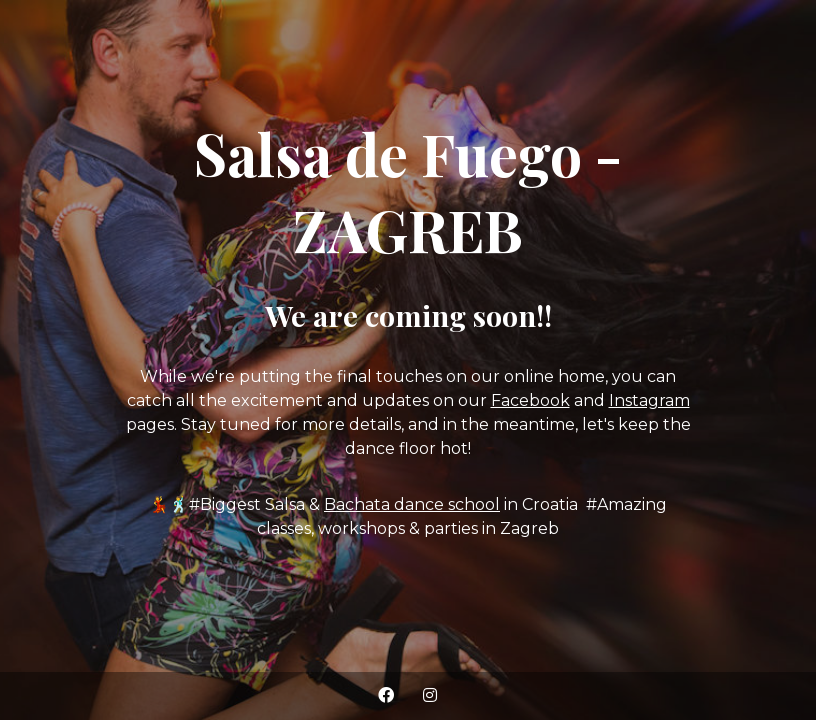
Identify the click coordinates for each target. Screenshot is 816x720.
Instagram (649, 400)
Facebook (530, 400)
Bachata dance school (412, 504)
